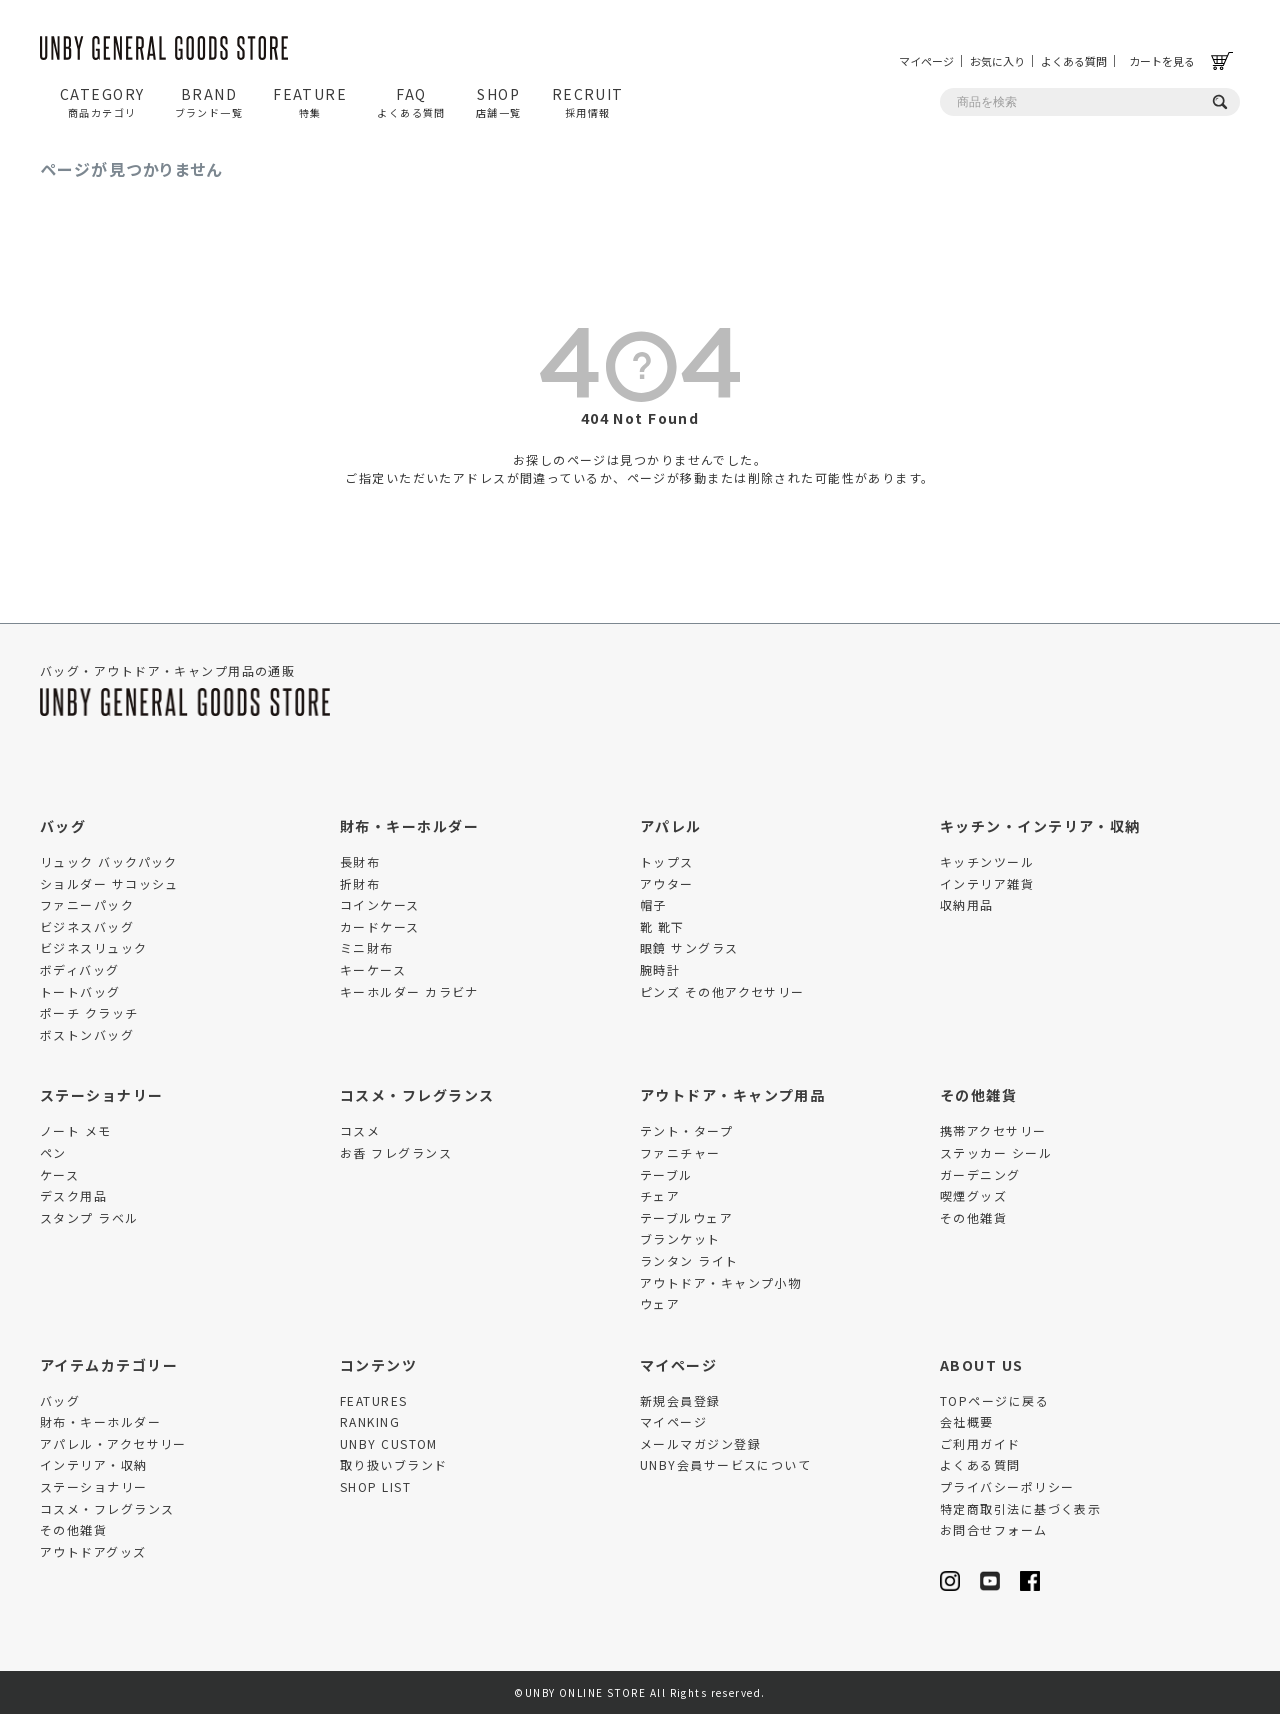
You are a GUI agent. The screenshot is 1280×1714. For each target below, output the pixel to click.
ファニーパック (87, 904)
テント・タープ (686, 1130)
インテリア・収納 (94, 1464)
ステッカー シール (996, 1152)
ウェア (660, 1303)
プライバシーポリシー (1007, 1486)
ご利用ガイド (980, 1443)
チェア (660, 1195)
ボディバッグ (80, 969)
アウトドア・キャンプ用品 (732, 1095)
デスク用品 (73, 1195)
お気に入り (997, 61)
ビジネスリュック (94, 947)
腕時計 (660, 969)
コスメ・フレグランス (417, 1095)
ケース (59, 1174)
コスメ (360, 1130)
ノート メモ (76, 1130)
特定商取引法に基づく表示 (1020, 1508)
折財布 (360, 883)
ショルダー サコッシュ (109, 883)
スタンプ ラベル (89, 1217)
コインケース (380, 904)
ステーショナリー (102, 1095)
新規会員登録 (680, 1400)
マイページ (926, 61)
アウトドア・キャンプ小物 (720, 1282)
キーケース (373, 969)
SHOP (499, 102)
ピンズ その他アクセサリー (722, 991)
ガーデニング (980, 1174)
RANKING (370, 1421)
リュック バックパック (109, 861)
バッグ (63, 826)
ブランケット (680, 1238)
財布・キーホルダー (409, 826)
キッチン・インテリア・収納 (1040, 826)
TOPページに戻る (994, 1400)
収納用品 (967, 904)
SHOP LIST (375, 1486)
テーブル (666, 1174)
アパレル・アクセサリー (113, 1443)
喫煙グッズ (973, 1195)
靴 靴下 (662, 926)
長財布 (360, 861)
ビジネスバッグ (87, 926)
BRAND (209, 102)
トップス (667, 861)
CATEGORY (102, 102)
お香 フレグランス (396, 1152)
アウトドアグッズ (93, 1551)
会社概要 (967, 1421)
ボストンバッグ (87, 1034)
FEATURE (310, 102)
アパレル (671, 826)
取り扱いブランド (394, 1464)
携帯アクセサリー (993, 1130)
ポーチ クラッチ (89, 1012)
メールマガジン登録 (700, 1443)
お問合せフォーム (994, 1529)
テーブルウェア (686, 1217)
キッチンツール (987, 861)
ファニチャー (680, 1152)
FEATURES (374, 1400)
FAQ (411, 102)
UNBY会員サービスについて (725, 1464)
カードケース (380, 926)
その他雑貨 (978, 1095)
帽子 (653, 904)
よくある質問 (1074, 61)
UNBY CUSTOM (389, 1443)
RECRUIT (588, 102)
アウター (667, 883)
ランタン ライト (689, 1260)
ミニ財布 (367, 947)
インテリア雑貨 (987, 883)
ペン (53, 1152)
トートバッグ (80, 991)
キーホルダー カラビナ (409, 991)
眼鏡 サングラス (689, 947)
